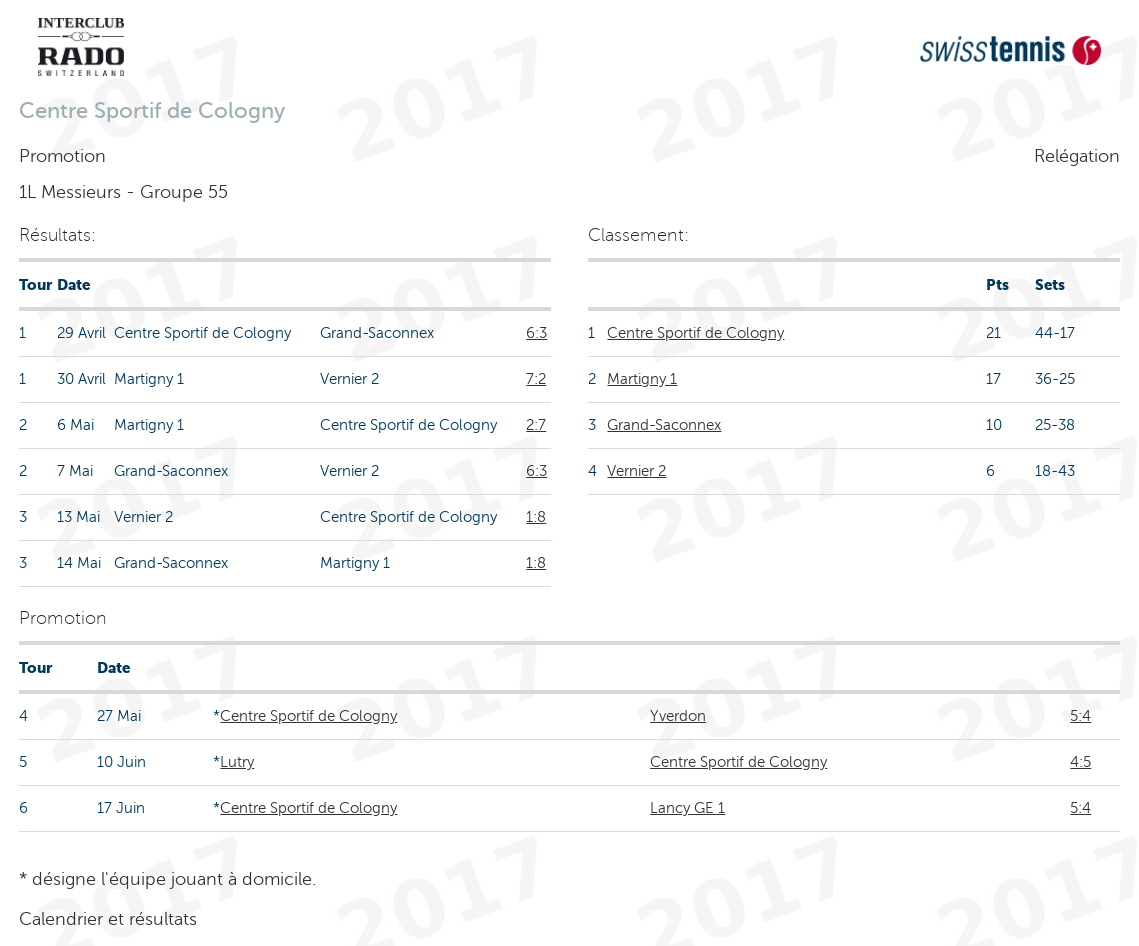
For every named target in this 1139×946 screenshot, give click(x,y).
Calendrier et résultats (108, 919)
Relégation (1077, 156)
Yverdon (678, 716)
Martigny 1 (642, 379)
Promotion (62, 156)
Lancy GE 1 (687, 808)
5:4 (1080, 716)
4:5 (1080, 762)
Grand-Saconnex (664, 425)
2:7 (536, 425)
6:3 (536, 333)
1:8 (536, 517)
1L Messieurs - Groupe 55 (123, 192)
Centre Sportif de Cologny (695, 333)
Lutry (237, 762)
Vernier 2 (636, 471)
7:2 (536, 379)
